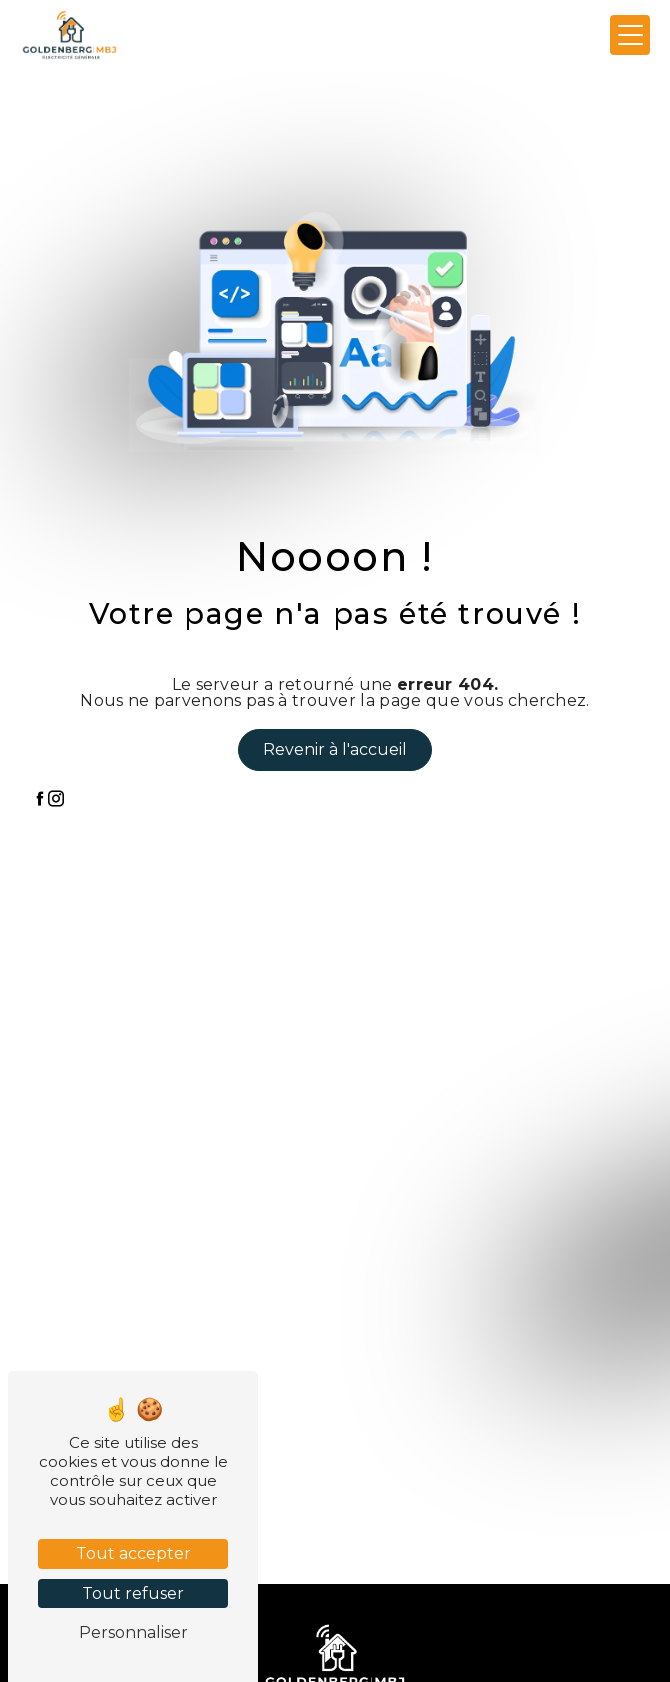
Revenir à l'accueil (335, 749)
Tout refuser (133, 1593)
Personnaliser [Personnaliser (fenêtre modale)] (133, 1632)
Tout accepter (133, 1553)
